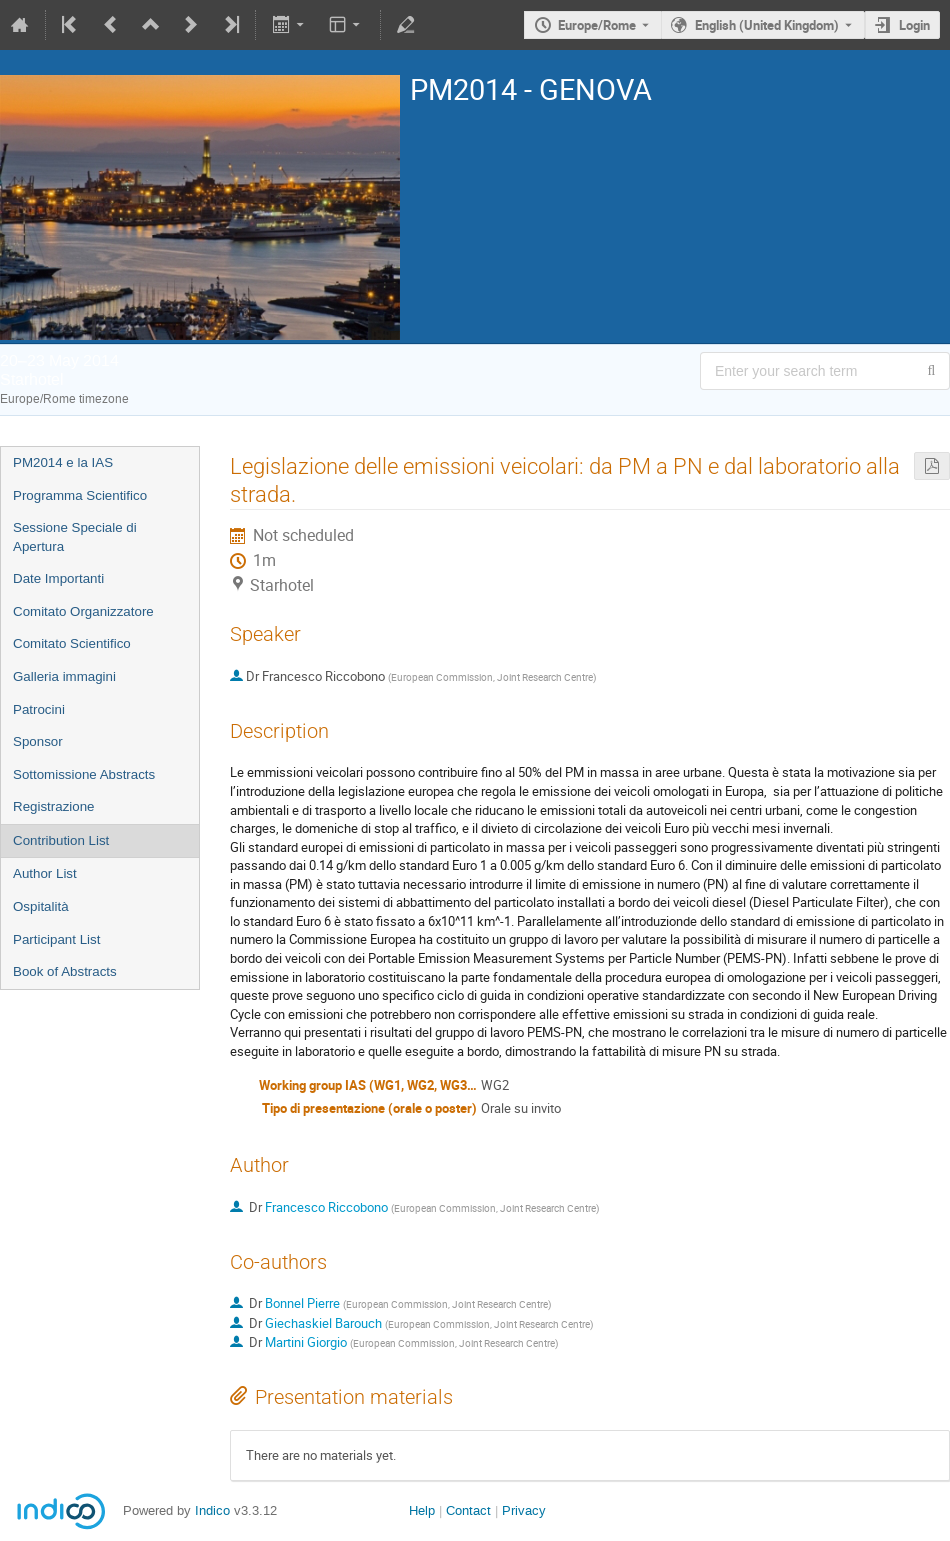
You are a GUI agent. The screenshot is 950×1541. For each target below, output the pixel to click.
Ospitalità (41, 906)
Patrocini (39, 709)
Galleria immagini (64, 676)
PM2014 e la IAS (63, 462)
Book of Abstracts (65, 971)
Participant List (56, 939)
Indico (212, 1510)
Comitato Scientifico (72, 643)
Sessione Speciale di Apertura (75, 537)
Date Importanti (58, 578)
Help (422, 1510)
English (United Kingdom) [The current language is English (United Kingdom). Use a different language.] (767, 25)
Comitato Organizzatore (83, 611)
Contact (468, 1510)
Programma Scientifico (80, 495)
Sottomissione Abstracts (84, 774)
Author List (45, 873)
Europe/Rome (597, 25)
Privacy (524, 1510)
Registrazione (54, 806)
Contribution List (61, 840)
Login (914, 25)
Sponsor (38, 741)
